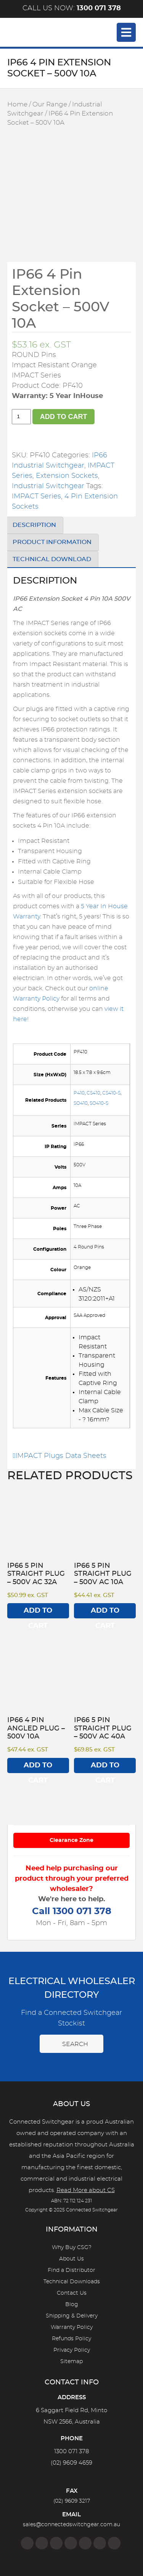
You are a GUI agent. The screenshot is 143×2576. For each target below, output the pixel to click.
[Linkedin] (70, 2543)
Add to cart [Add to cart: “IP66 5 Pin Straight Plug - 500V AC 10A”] (105, 1612)
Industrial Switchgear (48, 486)
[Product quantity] (21, 416)
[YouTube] (99, 2543)
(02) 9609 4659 (71, 2463)
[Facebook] (27, 2543)
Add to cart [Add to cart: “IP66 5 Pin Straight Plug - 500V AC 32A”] (38, 1612)
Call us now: (71, 8)
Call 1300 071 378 (71, 1911)
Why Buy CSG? (72, 2247)
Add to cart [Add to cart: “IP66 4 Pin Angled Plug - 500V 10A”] (38, 1767)
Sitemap (71, 2361)
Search (71, 2043)
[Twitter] (56, 2543)
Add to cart (63, 416)
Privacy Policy (71, 2350)
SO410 (81, 1103)
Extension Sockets (67, 476)
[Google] (85, 2543)
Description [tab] (34, 525)
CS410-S (111, 1093)
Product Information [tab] (52, 542)
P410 (79, 1093)
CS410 (93, 1093)
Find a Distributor (71, 2270)
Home (17, 105)
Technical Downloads (71, 2281)
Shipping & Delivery (72, 2316)
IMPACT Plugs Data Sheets (60, 1456)
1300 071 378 (71, 2451)
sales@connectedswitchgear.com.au (71, 2524)
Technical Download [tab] (52, 559)
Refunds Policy (71, 2338)
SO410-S (99, 1103)
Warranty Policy (72, 2327)
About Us (71, 2259)
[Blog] (114, 2543)
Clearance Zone (71, 1840)
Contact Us (72, 2293)
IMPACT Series (36, 496)
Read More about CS (85, 2190)
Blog (71, 2304)
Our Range (49, 105)
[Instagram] (41, 2543)
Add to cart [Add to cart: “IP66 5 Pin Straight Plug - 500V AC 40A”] (105, 1767)
